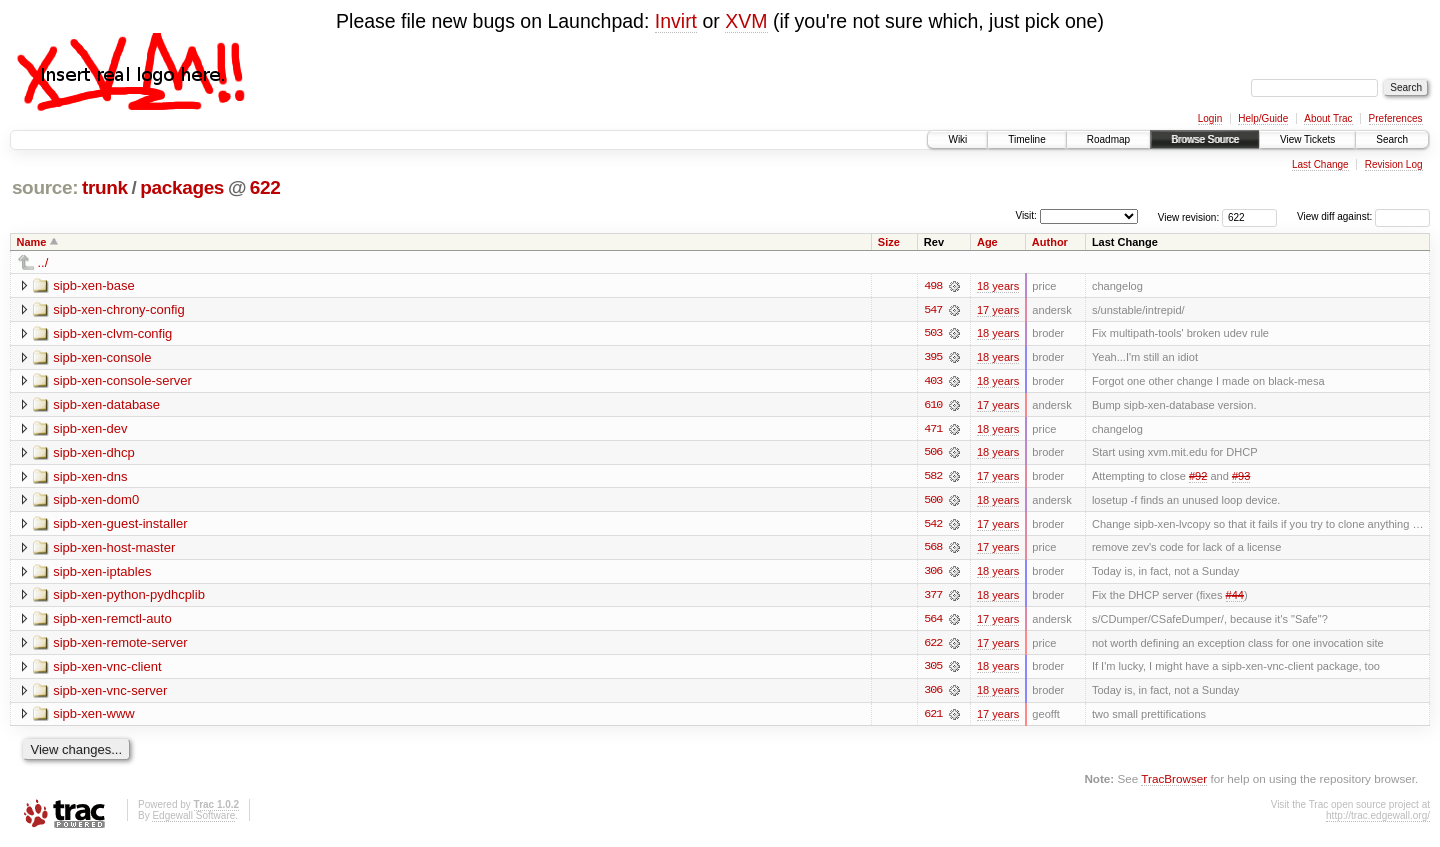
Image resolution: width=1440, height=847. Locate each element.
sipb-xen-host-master (114, 549)
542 (933, 526)
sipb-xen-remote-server (120, 645)
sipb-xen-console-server (122, 381)
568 (933, 550)
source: (45, 187)
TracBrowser (1174, 782)
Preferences (1396, 118)
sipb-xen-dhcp (94, 453)
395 (933, 358)
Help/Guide (1263, 118)
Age (987, 242)
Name (32, 242)
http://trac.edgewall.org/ (1378, 819)
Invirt (676, 21)
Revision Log (1394, 164)
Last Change (1320, 164)
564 (933, 622)
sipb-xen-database (106, 405)
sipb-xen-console (102, 357)
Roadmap (1108, 139)
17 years (998, 310)
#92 (1198, 478)
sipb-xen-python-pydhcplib (129, 597)
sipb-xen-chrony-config (119, 309)
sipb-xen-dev (90, 429)
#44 (1235, 598)
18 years (998, 286)
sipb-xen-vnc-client (107, 669)
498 (933, 286)
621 (933, 718)
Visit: (1026, 215)
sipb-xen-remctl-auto (112, 621)
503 (933, 334)
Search (1392, 139)
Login (1210, 118)
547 (933, 310)
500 (933, 502)
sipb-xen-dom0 (96, 501)
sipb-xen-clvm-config (112, 333)
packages (182, 187)
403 (933, 382)
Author (1050, 242)
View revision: (1189, 216)
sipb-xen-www (94, 717)
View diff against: (1363, 216)
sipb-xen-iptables (102, 573)
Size (889, 242)
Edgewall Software (193, 819)
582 (933, 478)
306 (933, 574)
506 (933, 454)
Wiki (957, 139)
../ (43, 262)
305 (933, 670)
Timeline (1026, 139)
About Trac (1328, 118)
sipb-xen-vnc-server (110, 693)
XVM (746, 21)
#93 (1241, 478)
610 (933, 406)
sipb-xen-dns (90, 477)
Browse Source (1205, 139)
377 (933, 598)
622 (265, 187)
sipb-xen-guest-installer (120, 525)
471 (933, 430)
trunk (105, 187)
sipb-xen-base (94, 285)
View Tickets (1307, 139)
